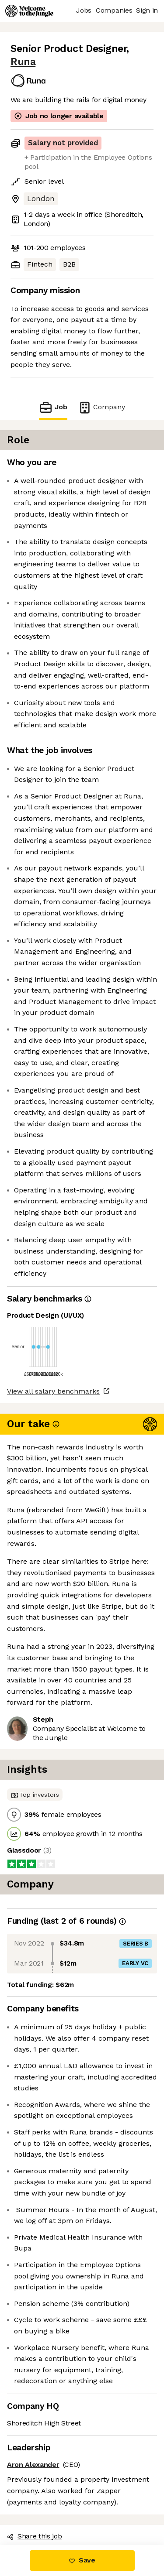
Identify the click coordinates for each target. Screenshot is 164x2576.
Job (53, 407)
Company (101, 407)
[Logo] (29, 11)
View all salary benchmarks (53, 1391)
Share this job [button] (34, 2536)
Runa (22, 62)
